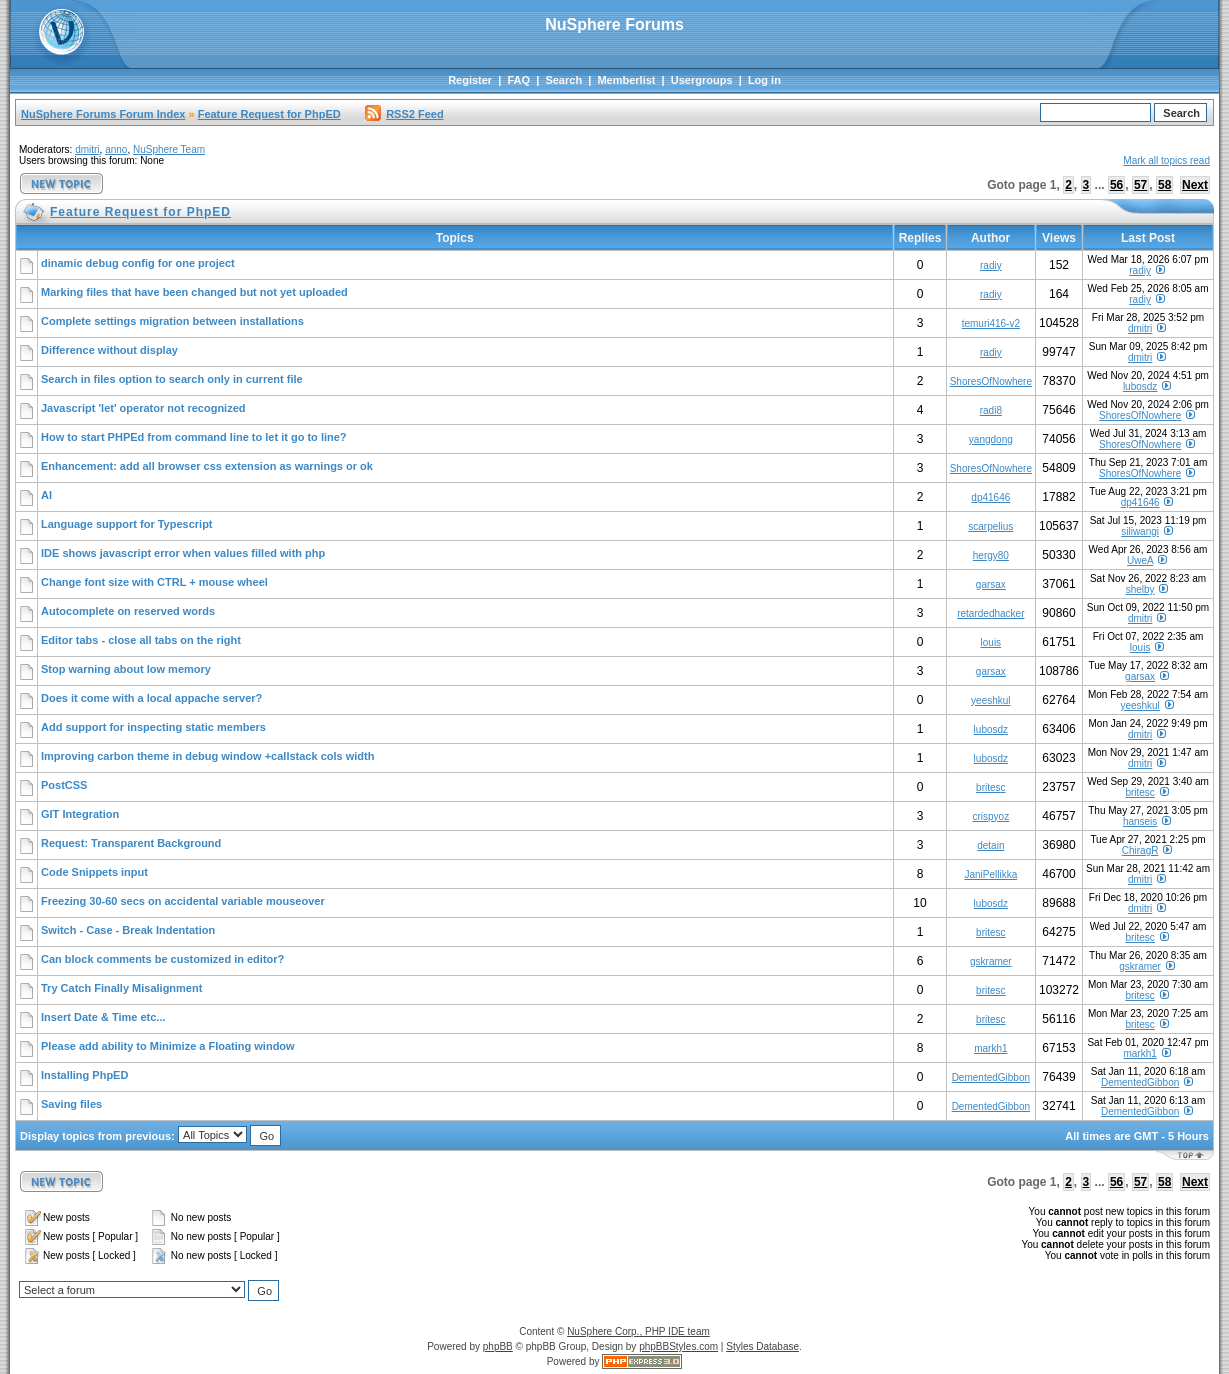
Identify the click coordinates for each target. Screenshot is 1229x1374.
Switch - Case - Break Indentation (128, 930)
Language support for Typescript (127, 524)
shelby (1140, 589)
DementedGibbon (991, 1077)
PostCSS (64, 785)
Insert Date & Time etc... (103, 1017)
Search (563, 80)
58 (1164, 185)
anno (116, 149)
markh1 (990, 1048)
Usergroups (702, 80)
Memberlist (626, 80)
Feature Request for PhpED (269, 114)
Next (1195, 185)
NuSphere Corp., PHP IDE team (638, 1331)
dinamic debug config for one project (138, 263)
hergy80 (991, 555)
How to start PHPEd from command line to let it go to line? (194, 437)
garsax (991, 584)
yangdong (991, 439)
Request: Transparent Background (131, 843)
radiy (991, 265)
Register (470, 80)
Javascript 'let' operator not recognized (143, 408)
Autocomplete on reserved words (128, 611)
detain (990, 845)
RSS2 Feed (404, 114)
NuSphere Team (169, 149)
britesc (990, 787)
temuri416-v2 (991, 323)
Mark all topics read (1166, 160)
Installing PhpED (84, 1075)
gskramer (991, 961)
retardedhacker (990, 613)
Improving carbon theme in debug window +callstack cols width (207, 756)
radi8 (991, 410)
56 (1116, 185)
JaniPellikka (990, 874)
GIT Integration (80, 814)
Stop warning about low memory (126, 669)
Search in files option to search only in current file (172, 379)
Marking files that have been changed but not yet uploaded (194, 292)
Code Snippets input (94, 872)
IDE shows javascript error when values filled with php (183, 553)
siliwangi (1140, 531)
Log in (764, 80)
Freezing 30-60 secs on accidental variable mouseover (183, 901)
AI (46, 495)
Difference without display (109, 350)
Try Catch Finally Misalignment (121, 988)
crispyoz (990, 816)
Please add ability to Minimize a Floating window (168, 1046)
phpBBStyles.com (678, 1346)
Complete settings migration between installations (172, 321)
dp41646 (990, 497)
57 (1140, 185)
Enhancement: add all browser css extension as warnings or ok (207, 466)
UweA (1140, 560)
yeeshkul (990, 700)
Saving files (71, 1104)
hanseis (1140, 821)
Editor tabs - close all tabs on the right (141, 640)
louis (991, 642)
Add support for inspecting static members (153, 727)
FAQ (518, 80)
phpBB (498, 1346)
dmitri (87, 149)
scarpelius (990, 526)
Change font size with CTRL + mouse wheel (154, 582)
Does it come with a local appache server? (151, 698)
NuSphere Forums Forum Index (103, 114)
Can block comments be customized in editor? (162, 959)
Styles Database (762, 1346)
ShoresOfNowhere (991, 381)
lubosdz (1140, 386)
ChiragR (1140, 850)
